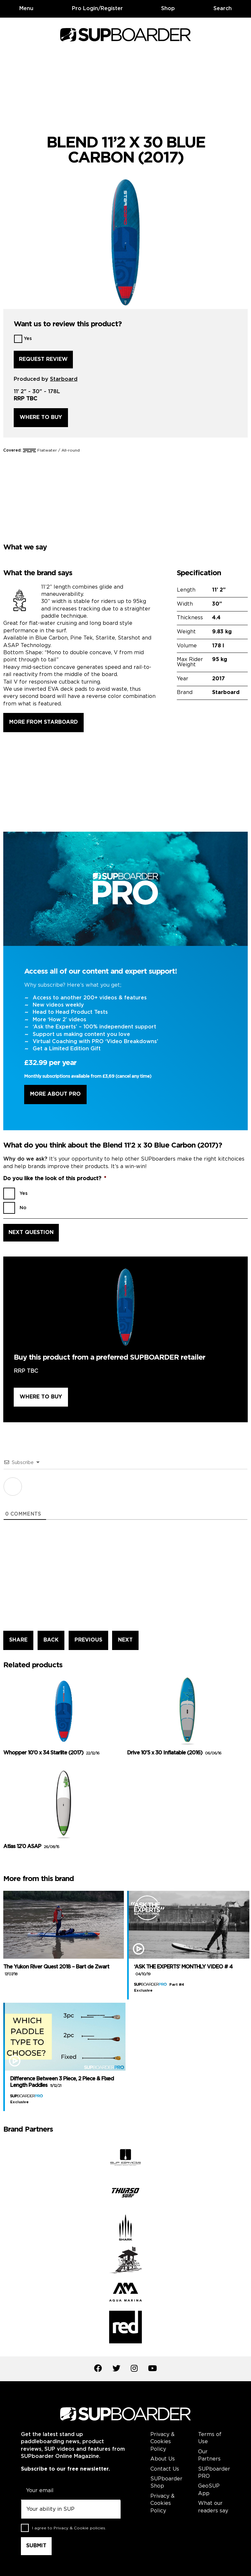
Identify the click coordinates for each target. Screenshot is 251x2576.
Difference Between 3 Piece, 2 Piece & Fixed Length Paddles (62, 2082)
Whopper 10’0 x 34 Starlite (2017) (51, 1753)
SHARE (18, 1640)
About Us (162, 2459)
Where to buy (41, 417)
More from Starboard (43, 722)
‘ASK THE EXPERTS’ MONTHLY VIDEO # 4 (183, 1970)
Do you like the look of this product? (54, 1178)
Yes (28, 339)
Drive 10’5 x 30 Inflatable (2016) (174, 1753)
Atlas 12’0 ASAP (31, 1846)
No (23, 1208)
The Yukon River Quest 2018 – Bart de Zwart (56, 1970)
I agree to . (69, 2528)
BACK (51, 1640)
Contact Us (164, 2469)
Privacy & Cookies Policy (162, 2442)
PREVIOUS (88, 1640)
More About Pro (55, 1094)
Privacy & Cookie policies (79, 2528)
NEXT (125, 1640)
